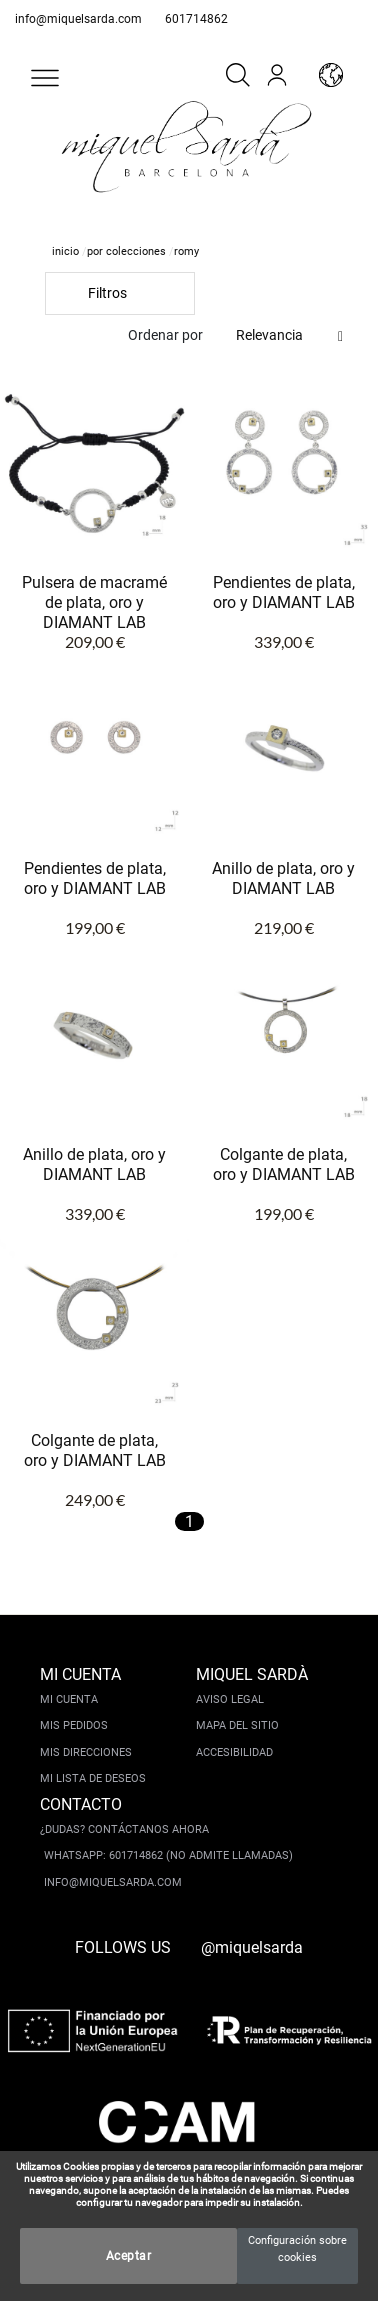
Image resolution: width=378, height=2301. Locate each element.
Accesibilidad (234, 1752)
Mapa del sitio (237, 1725)
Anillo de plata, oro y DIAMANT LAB (283, 878)
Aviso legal (230, 1699)
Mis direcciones (86, 1752)
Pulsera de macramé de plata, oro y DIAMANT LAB (94, 602)
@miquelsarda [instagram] (252, 1947)
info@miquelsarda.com (78, 19)
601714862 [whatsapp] (196, 19)
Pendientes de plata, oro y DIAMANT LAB (284, 592)
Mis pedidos (74, 1725)
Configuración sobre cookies (297, 2249)
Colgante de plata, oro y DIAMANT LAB (284, 1164)
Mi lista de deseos (93, 1778)
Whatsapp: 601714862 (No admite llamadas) (168, 1855)
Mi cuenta (69, 1699)
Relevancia (269, 335)
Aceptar (129, 2256)
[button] (45, 78)
